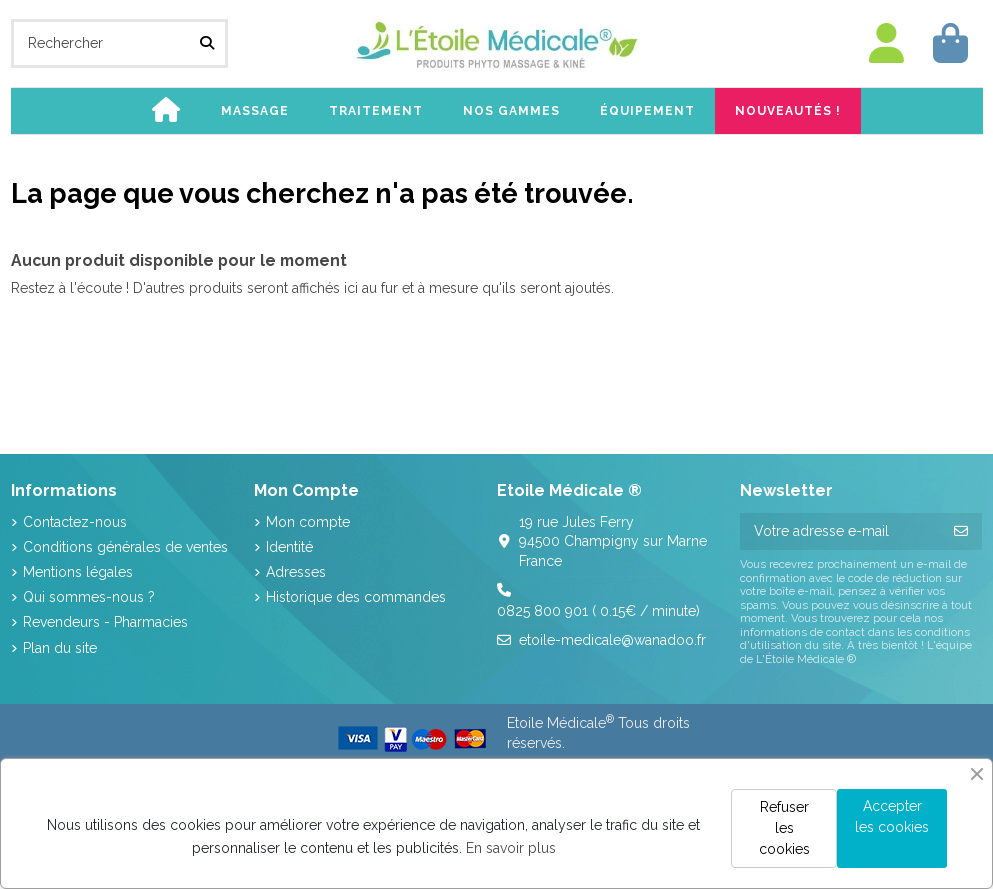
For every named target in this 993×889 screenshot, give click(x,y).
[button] (255, 111)
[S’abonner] (961, 532)
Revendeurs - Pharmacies (105, 622)
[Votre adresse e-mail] (840, 532)
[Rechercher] (207, 43)
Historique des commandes (356, 597)
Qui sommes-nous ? (89, 597)
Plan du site (60, 648)
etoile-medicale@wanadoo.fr (612, 640)
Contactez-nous (75, 522)
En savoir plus (511, 848)
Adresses (296, 572)
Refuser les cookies (784, 828)
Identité (289, 547)
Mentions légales (78, 572)
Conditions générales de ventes (125, 547)
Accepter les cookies (892, 816)
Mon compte (308, 522)
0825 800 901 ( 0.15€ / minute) (598, 611)
